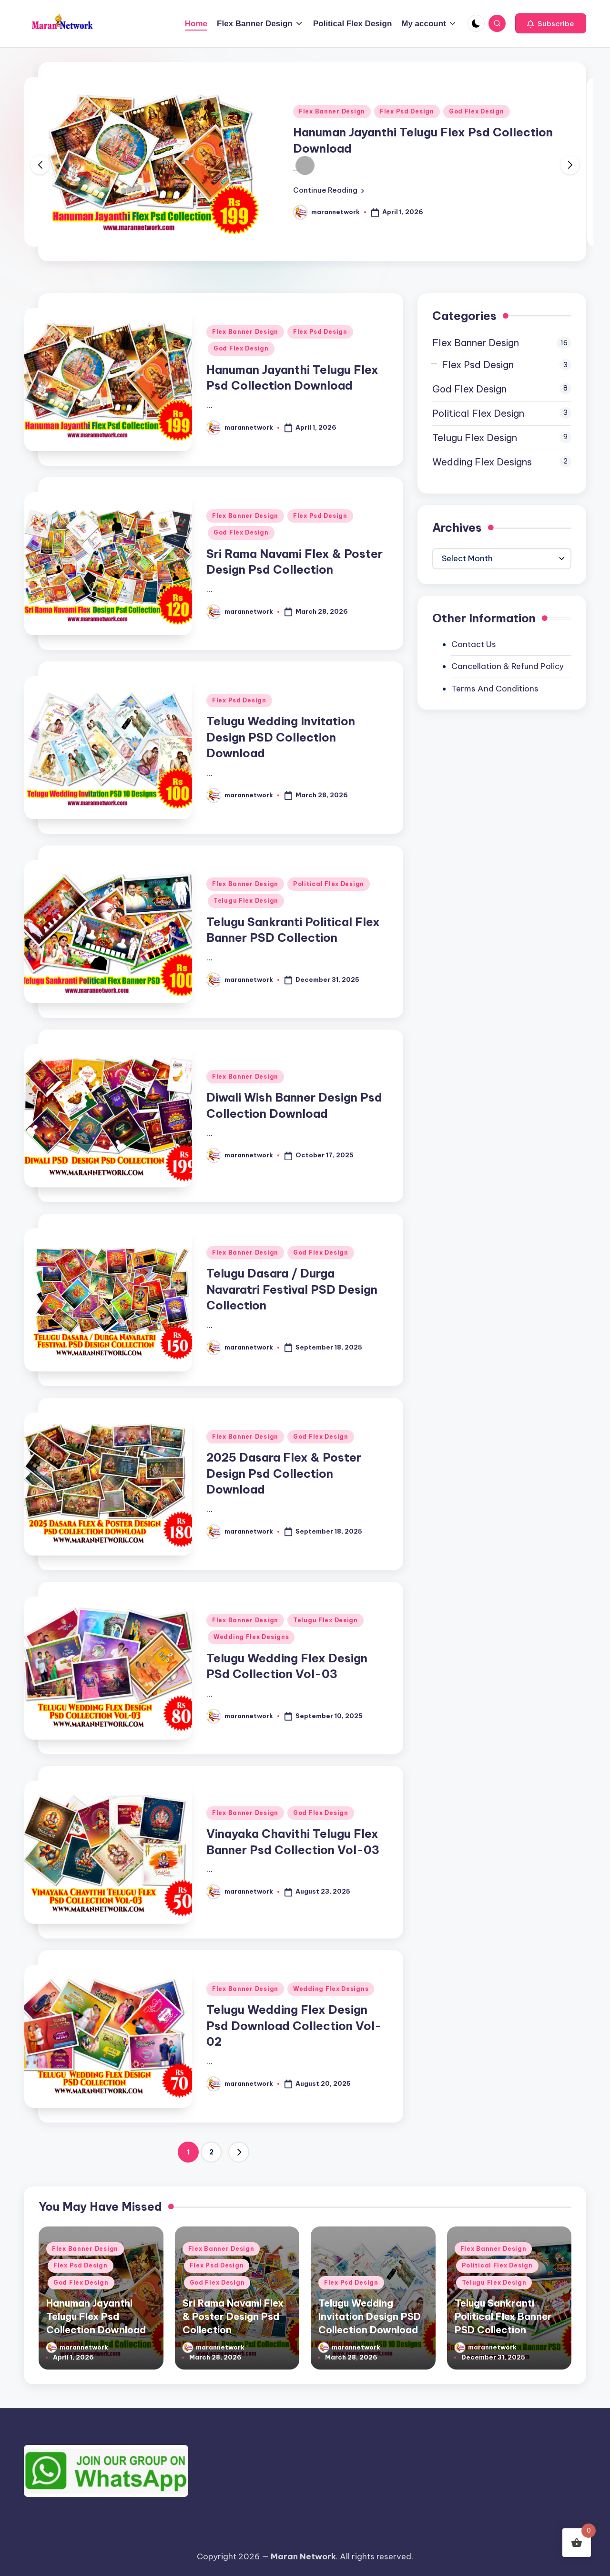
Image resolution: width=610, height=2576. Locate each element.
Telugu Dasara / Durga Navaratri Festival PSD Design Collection (291, 1289)
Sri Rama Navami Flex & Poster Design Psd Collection (233, 2316)
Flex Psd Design (407, 111)
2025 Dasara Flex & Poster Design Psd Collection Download (283, 1473)
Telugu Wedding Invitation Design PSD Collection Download (280, 737)
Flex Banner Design (332, 111)
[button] (550, 23)
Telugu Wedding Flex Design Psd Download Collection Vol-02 (294, 2025)
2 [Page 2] (211, 2152)
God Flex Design (476, 111)
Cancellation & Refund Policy (507, 666)
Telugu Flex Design (246, 900)
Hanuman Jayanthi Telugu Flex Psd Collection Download (96, 2316)
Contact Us (473, 644)
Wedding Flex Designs (251, 1636)
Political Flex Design (328, 883)
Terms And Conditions (495, 688)
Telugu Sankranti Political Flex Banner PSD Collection (503, 2316)
